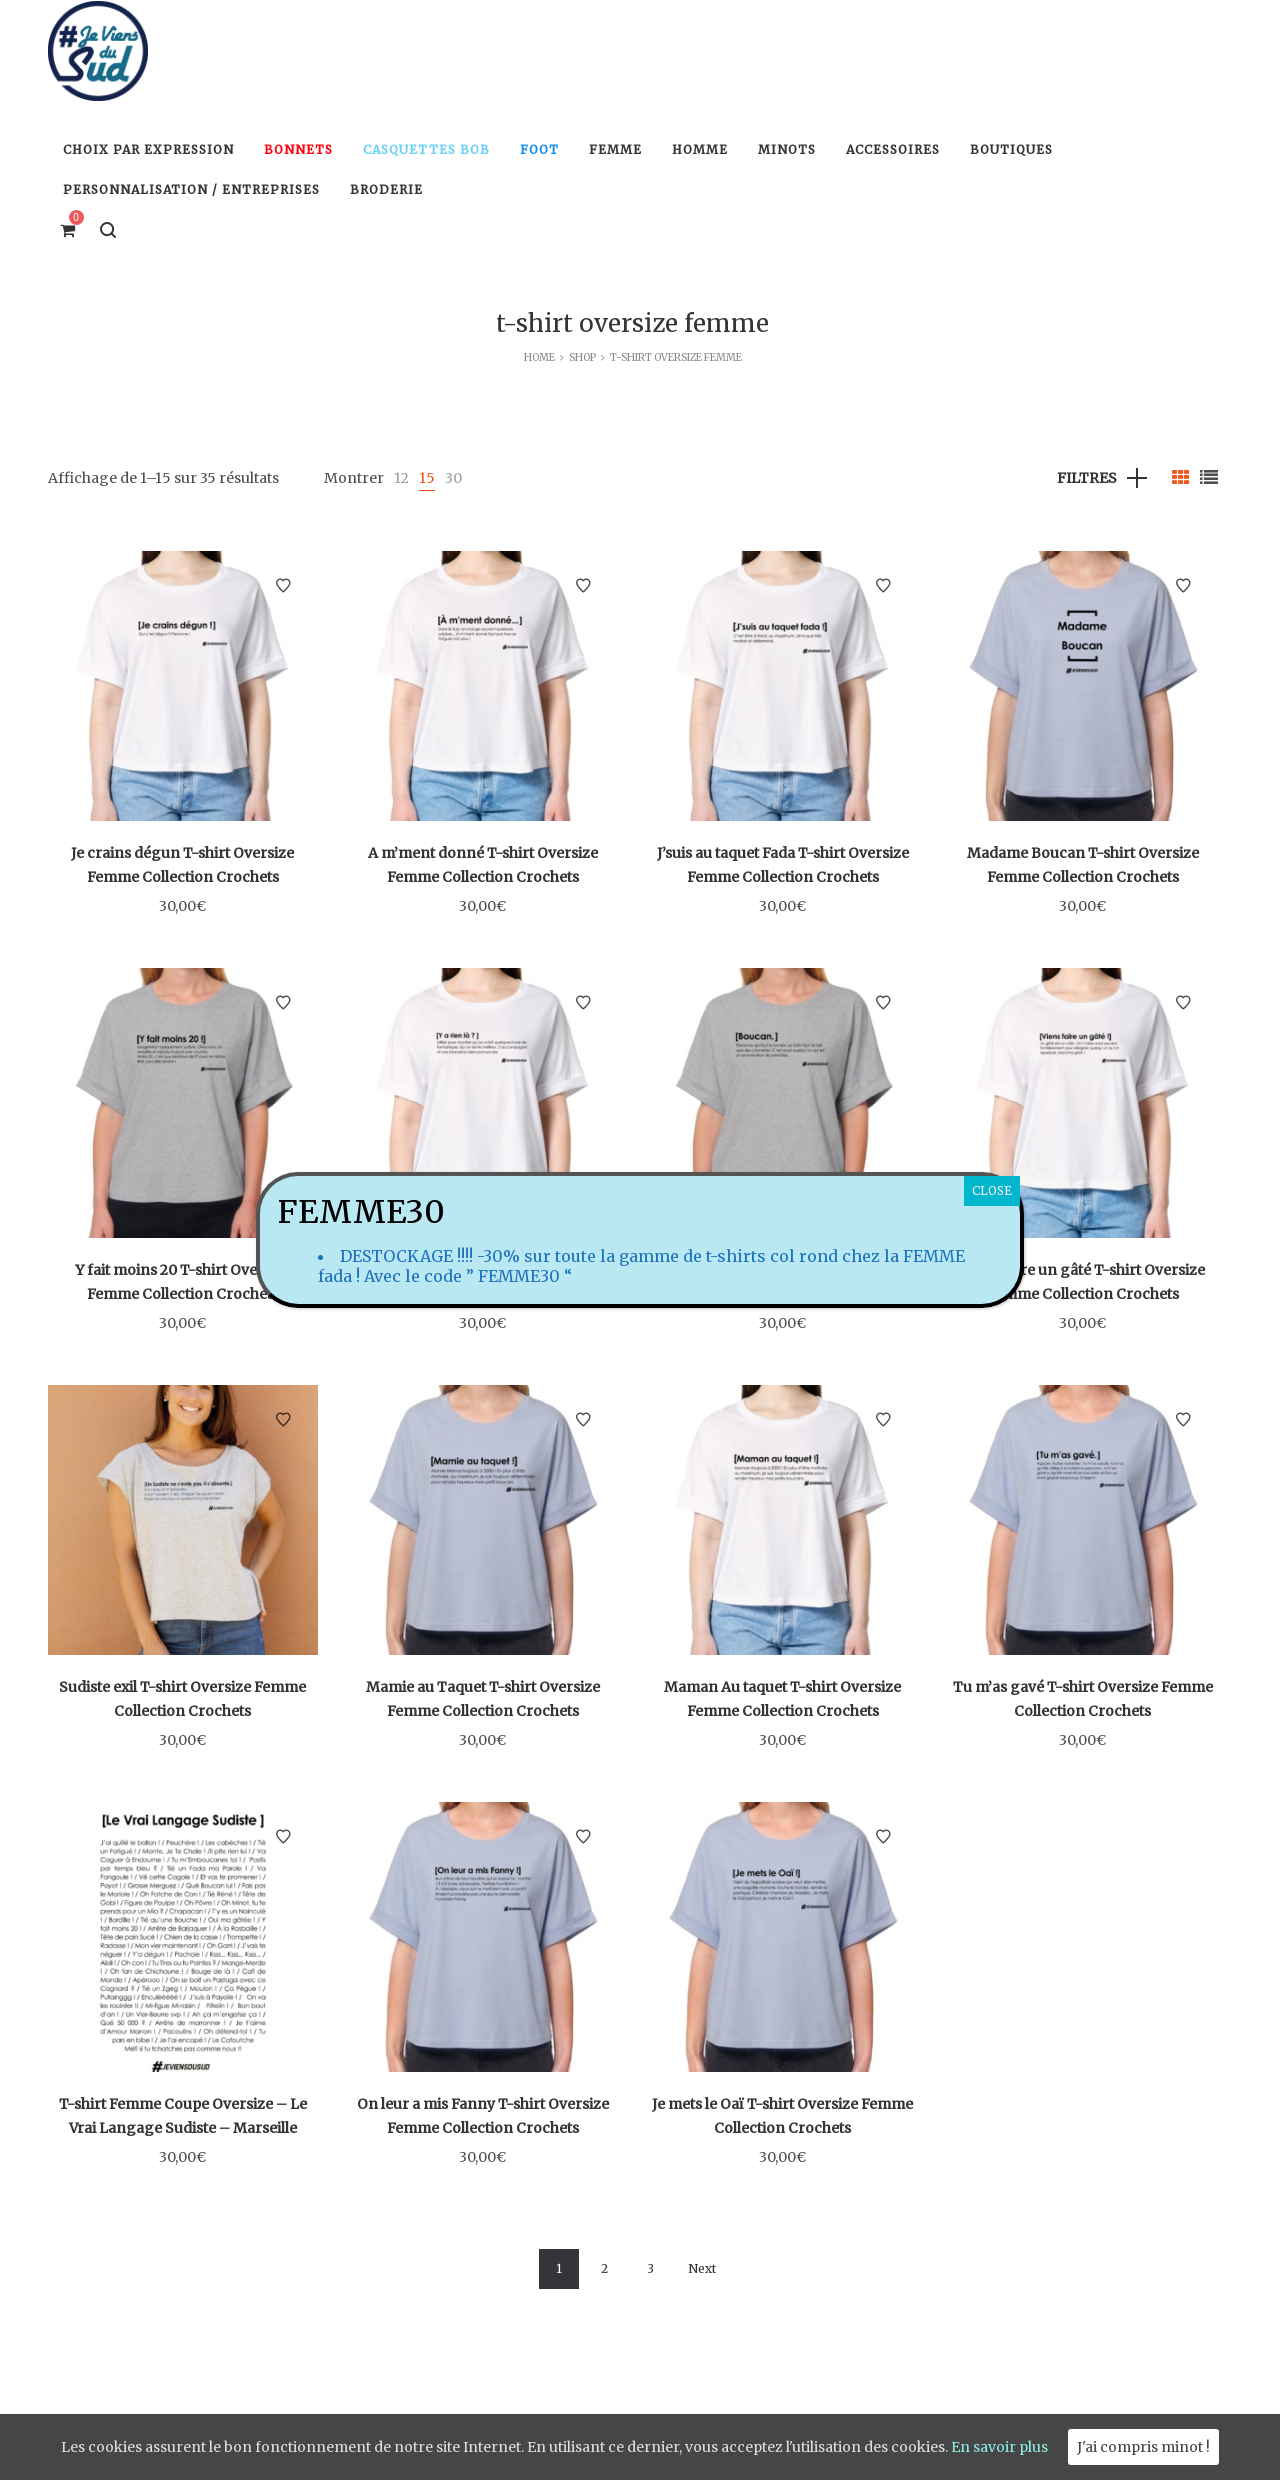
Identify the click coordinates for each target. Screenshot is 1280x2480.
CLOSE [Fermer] (992, 1190)
